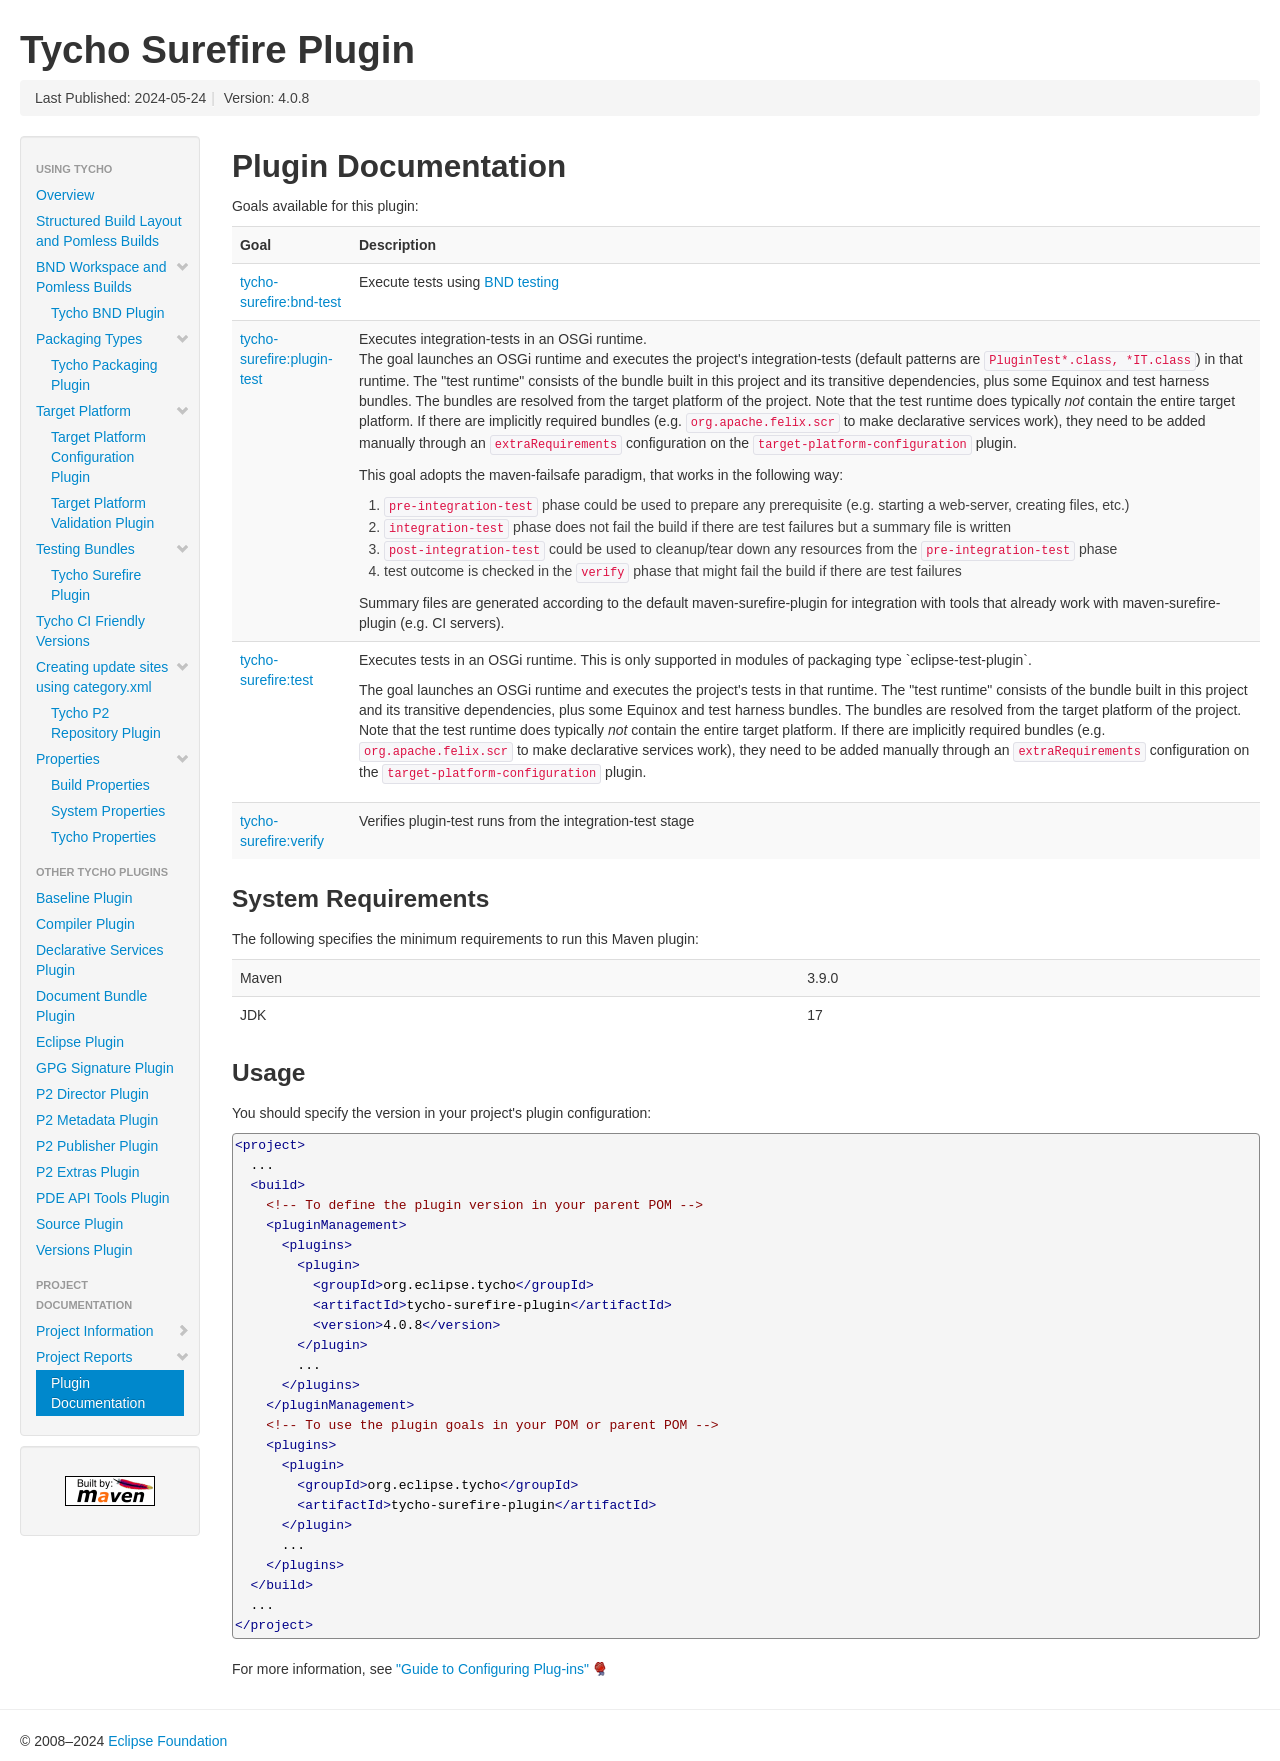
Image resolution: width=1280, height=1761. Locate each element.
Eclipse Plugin (80, 1042)
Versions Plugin (84, 1250)
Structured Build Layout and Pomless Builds (109, 231)
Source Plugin (79, 1224)
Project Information (113, 1331)
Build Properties (100, 785)
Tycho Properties (103, 837)
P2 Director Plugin (92, 1094)
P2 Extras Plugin (88, 1172)
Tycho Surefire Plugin (96, 585)
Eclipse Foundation (167, 1741)
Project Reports (113, 1357)
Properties (113, 759)
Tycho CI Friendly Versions (90, 631)
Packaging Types (113, 339)
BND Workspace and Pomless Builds (113, 277)
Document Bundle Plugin (91, 1006)
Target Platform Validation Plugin (102, 513)
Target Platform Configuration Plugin (98, 457)
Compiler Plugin (85, 924)
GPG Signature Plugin (105, 1068)
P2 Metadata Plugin (97, 1120)
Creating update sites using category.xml (113, 677)
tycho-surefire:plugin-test (286, 359)
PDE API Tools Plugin (103, 1198)
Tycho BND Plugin (108, 313)
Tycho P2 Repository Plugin (106, 723)
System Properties (108, 811)
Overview (65, 195)
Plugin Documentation (98, 1393)
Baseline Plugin (84, 898)
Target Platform (113, 411)
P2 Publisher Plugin (97, 1146)
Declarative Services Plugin (100, 960)
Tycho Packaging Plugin (104, 375)
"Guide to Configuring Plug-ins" (492, 1669)
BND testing (521, 282)
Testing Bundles (113, 549)
